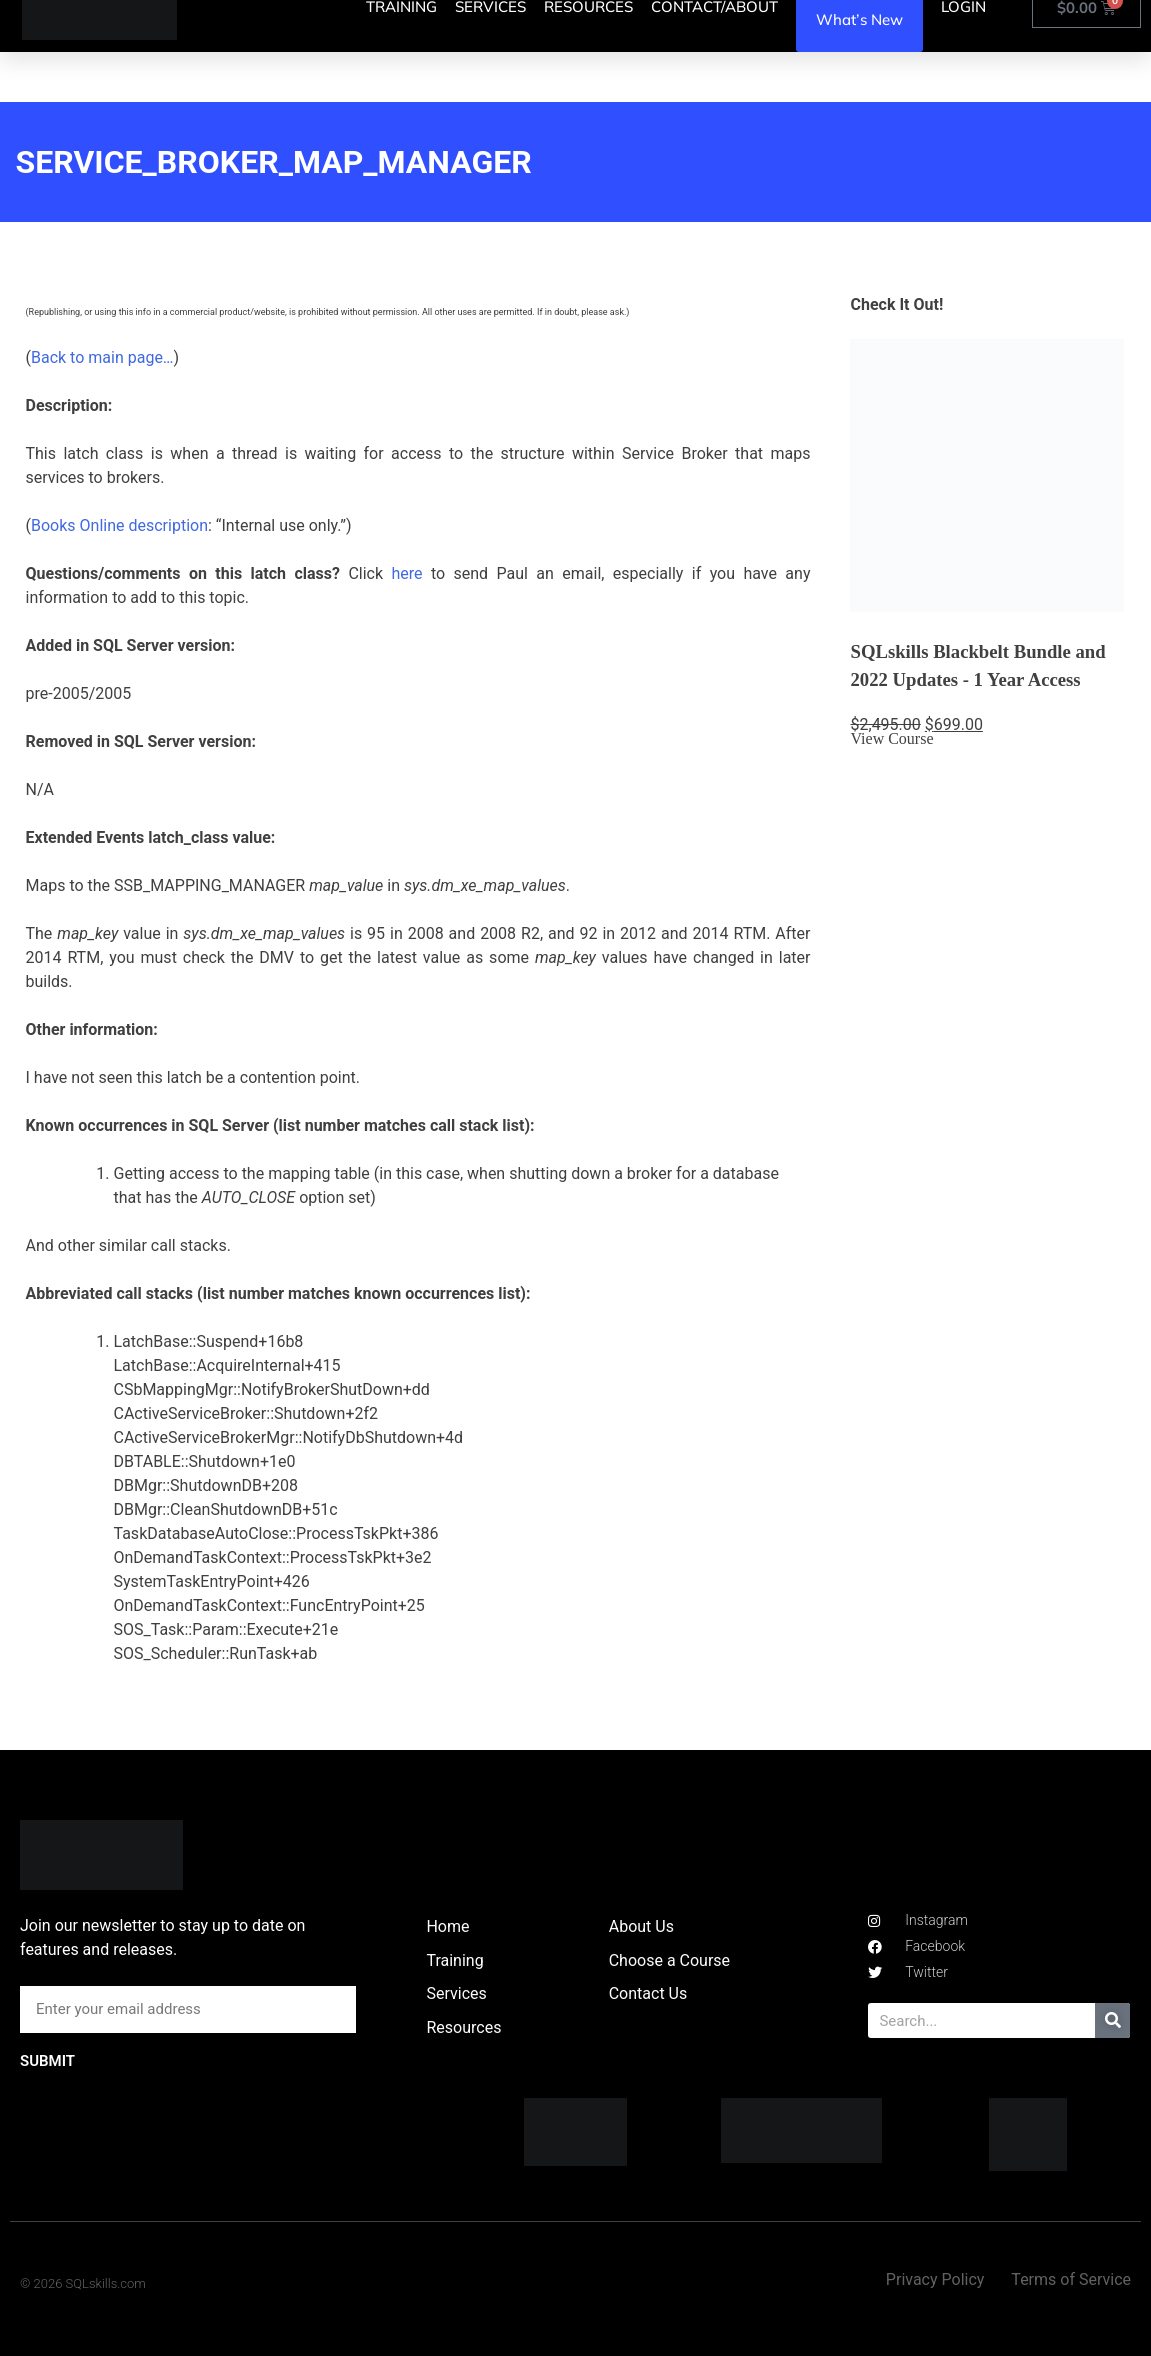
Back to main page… (102, 357)
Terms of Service (1071, 2279)
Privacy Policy (935, 2279)
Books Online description (119, 525)
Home (447, 1926)
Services (456, 1993)
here (406, 573)
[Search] (1112, 2020)
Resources (463, 2027)
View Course (891, 738)
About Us (641, 1926)
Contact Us (648, 1993)
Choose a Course (669, 1960)
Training (454, 1960)
